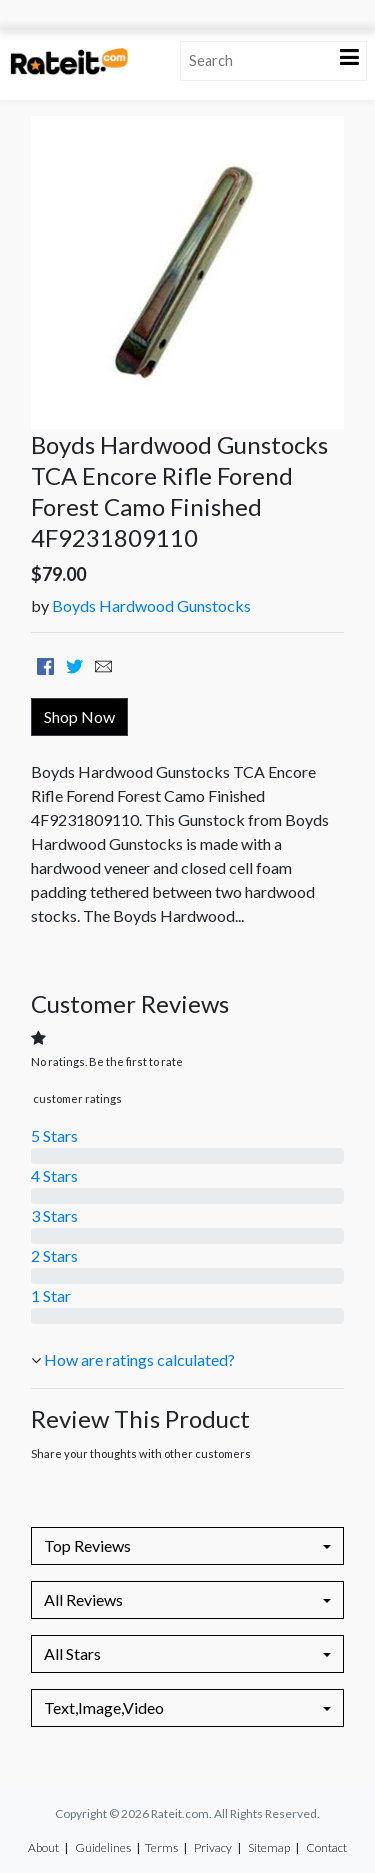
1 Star (51, 1295)
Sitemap (269, 1847)
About (43, 1847)
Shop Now (79, 716)
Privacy (213, 1847)
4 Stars (54, 1175)
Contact (326, 1847)
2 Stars (54, 1255)
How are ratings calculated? (139, 1359)
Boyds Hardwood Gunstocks (151, 605)
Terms (161, 1847)
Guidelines (103, 1847)
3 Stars (54, 1215)
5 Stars (54, 1135)
